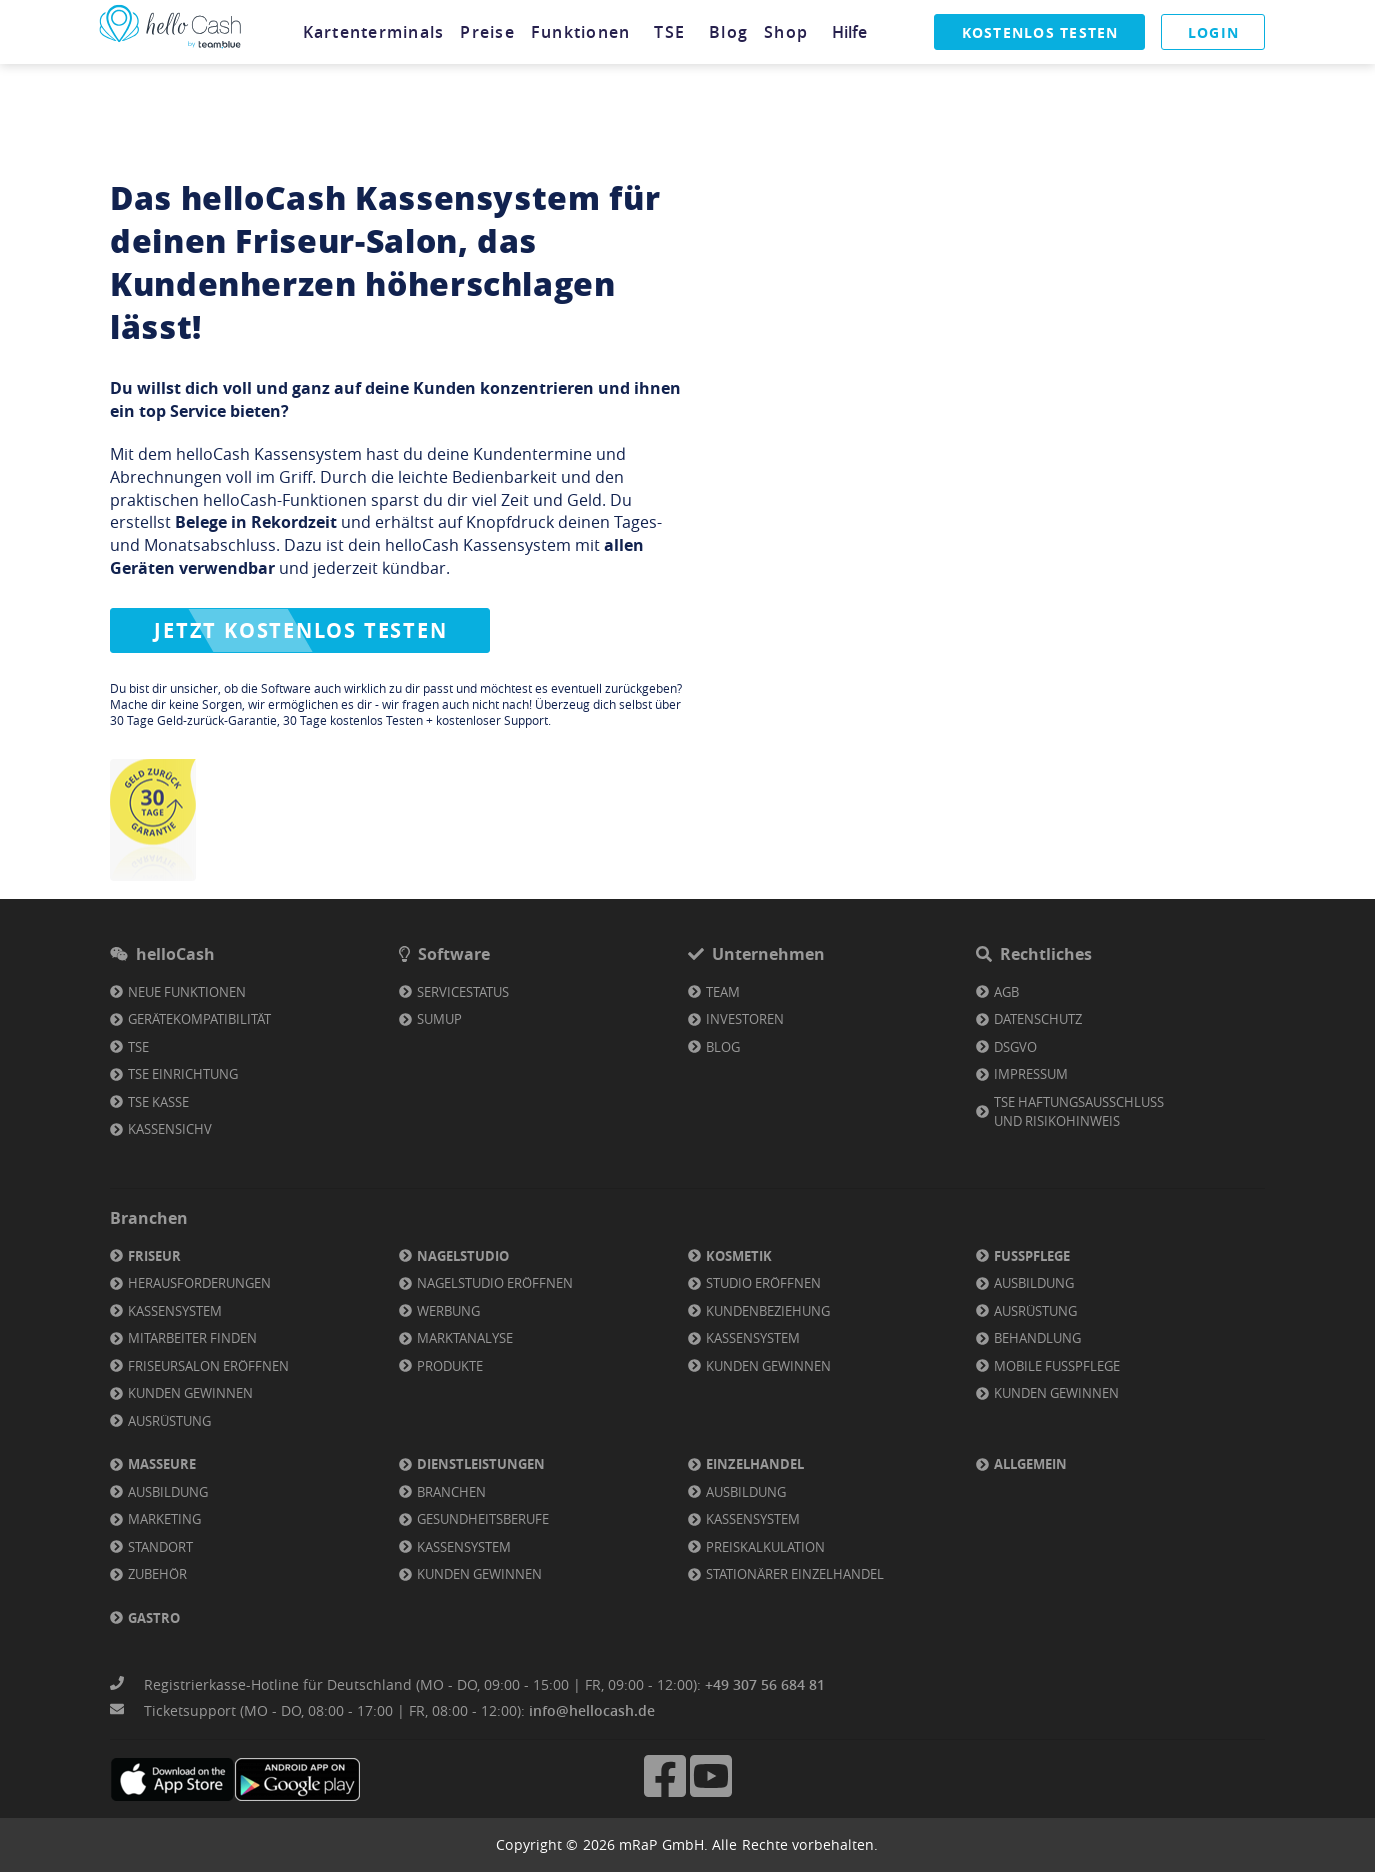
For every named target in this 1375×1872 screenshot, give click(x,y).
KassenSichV (170, 1129)
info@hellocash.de (592, 1710)
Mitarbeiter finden (192, 1338)
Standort (160, 1547)
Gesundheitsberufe (483, 1519)
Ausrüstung (169, 1421)
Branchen (451, 1492)
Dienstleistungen (481, 1464)
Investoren (745, 1019)
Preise (488, 32)
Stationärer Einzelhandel (795, 1574)
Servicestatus (463, 992)
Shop (787, 32)
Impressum (1031, 1074)
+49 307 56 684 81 (765, 1684)
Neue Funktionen (187, 992)
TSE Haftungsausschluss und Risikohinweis (1079, 1112)
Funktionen (581, 32)
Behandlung (1037, 1338)
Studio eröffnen (763, 1283)
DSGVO (1015, 1047)
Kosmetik (739, 1256)
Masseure (162, 1464)
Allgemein (1030, 1464)
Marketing (164, 1519)
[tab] (374, 32)
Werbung (448, 1311)
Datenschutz (1038, 1019)
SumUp (439, 1019)
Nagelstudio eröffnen (495, 1283)
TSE (670, 32)
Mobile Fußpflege (1057, 1366)
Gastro (154, 1618)
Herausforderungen (199, 1283)
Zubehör (157, 1574)
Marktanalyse (465, 1338)
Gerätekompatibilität (199, 1019)
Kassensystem (175, 1311)
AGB (1006, 992)
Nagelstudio (463, 1256)
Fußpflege (1032, 1256)
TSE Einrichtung (183, 1074)
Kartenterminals (374, 32)
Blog (729, 32)
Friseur (154, 1256)
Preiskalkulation (765, 1547)
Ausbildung (1034, 1283)
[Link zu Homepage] (170, 48)
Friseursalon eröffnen (208, 1366)
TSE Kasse (158, 1102)
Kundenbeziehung (768, 1311)
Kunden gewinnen (190, 1393)
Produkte (450, 1366)
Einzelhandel (755, 1464)
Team (723, 992)
